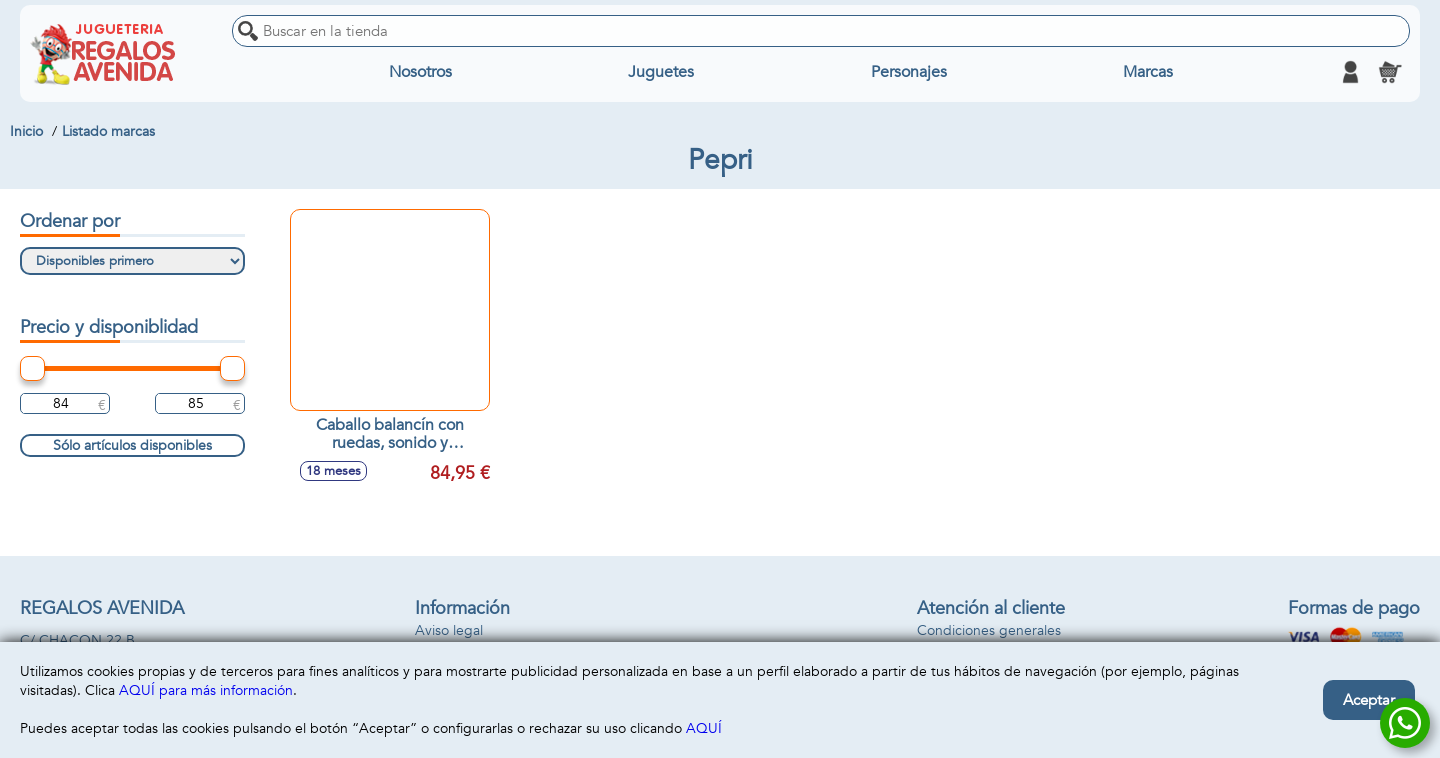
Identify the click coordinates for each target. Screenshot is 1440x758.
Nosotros (420, 72)
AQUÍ (704, 728)
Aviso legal (449, 630)
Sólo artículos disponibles (132, 445)
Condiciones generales (989, 630)
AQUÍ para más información (206, 690)
